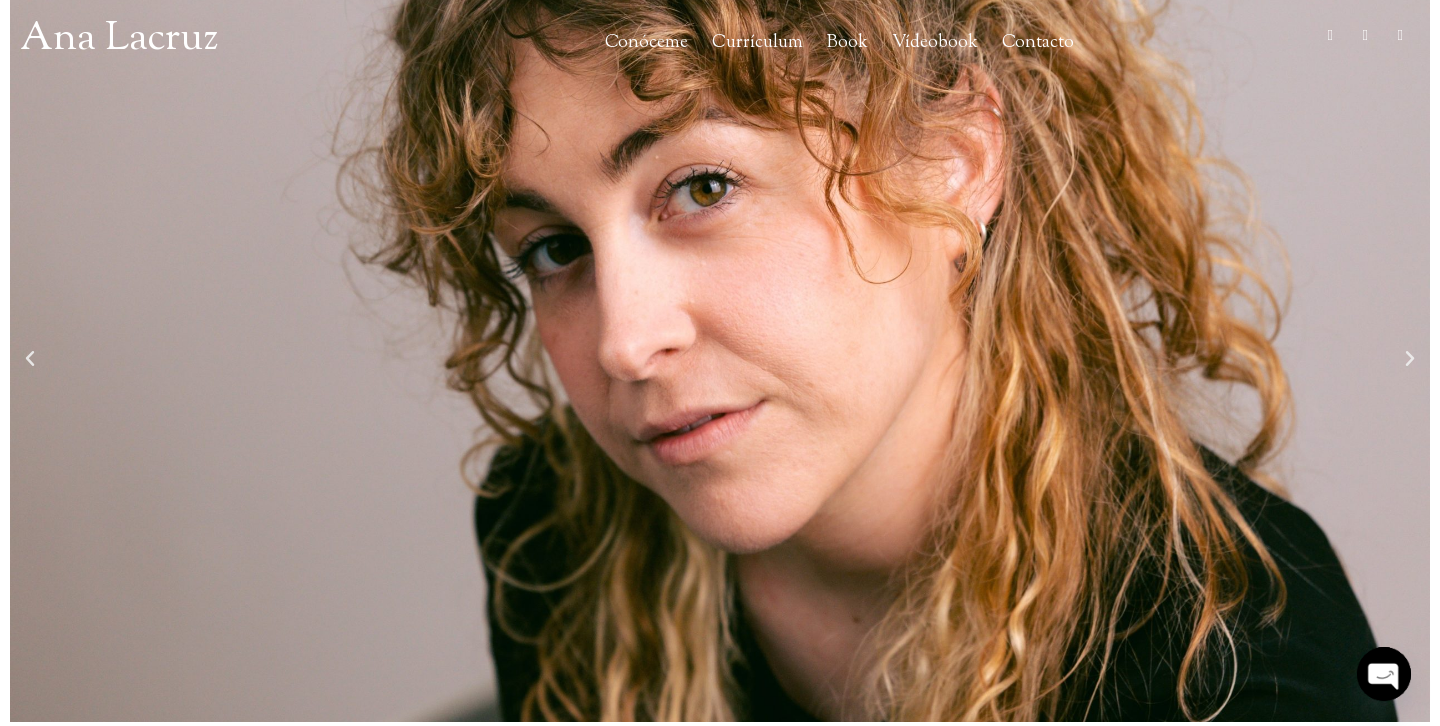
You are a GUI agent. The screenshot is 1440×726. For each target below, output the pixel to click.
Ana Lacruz (119, 39)
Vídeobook (935, 42)
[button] (30, 359)
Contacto (1038, 42)
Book (847, 42)
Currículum (757, 42)
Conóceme (646, 42)
